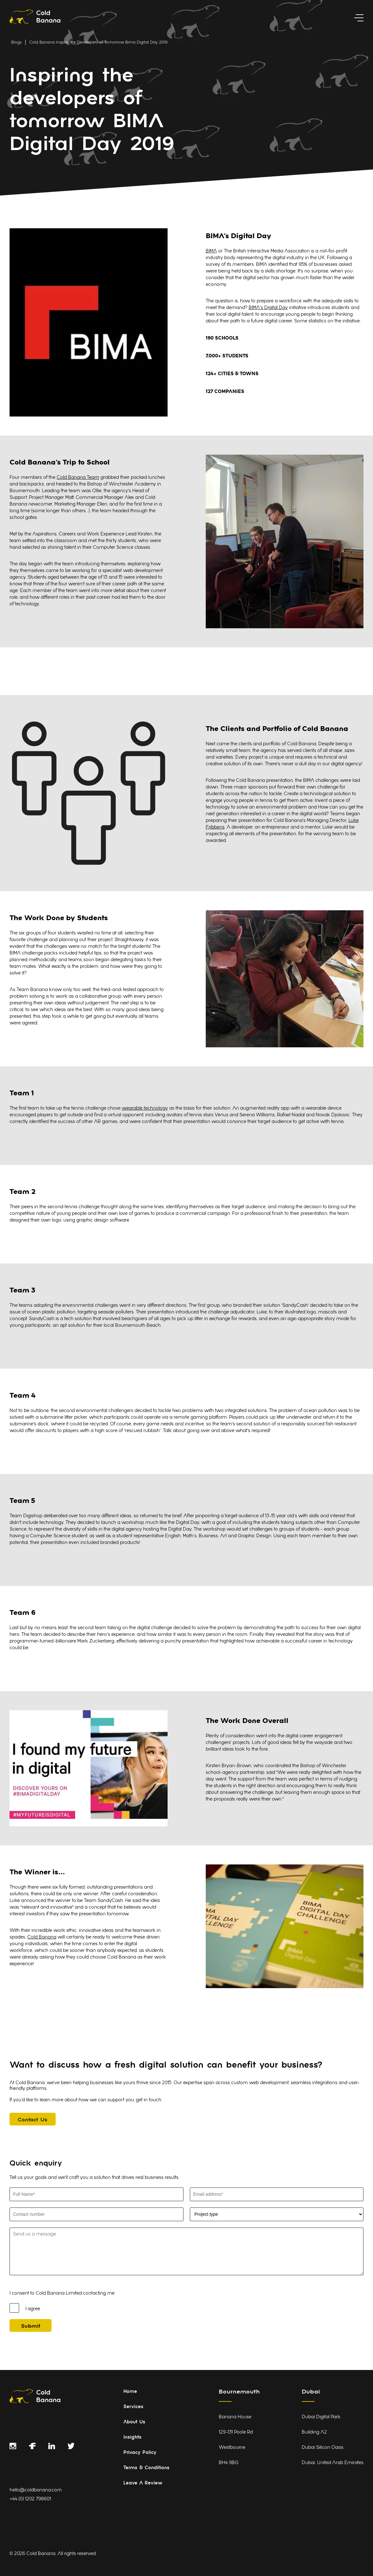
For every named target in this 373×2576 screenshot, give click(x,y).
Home (130, 2392)
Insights (132, 2438)
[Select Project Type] (277, 2214)
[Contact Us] (33, 2119)
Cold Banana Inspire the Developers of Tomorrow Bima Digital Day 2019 (98, 42)
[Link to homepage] (35, 18)
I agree (32, 2309)
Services (133, 2407)
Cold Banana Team (78, 478)
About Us (134, 2422)
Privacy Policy (139, 2453)
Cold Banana (41, 1937)
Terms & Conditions (146, 2468)
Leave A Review (142, 2483)
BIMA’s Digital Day (268, 308)
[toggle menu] (358, 17)
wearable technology (145, 1108)
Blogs (16, 42)
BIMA (211, 251)
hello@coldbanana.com (36, 2490)
